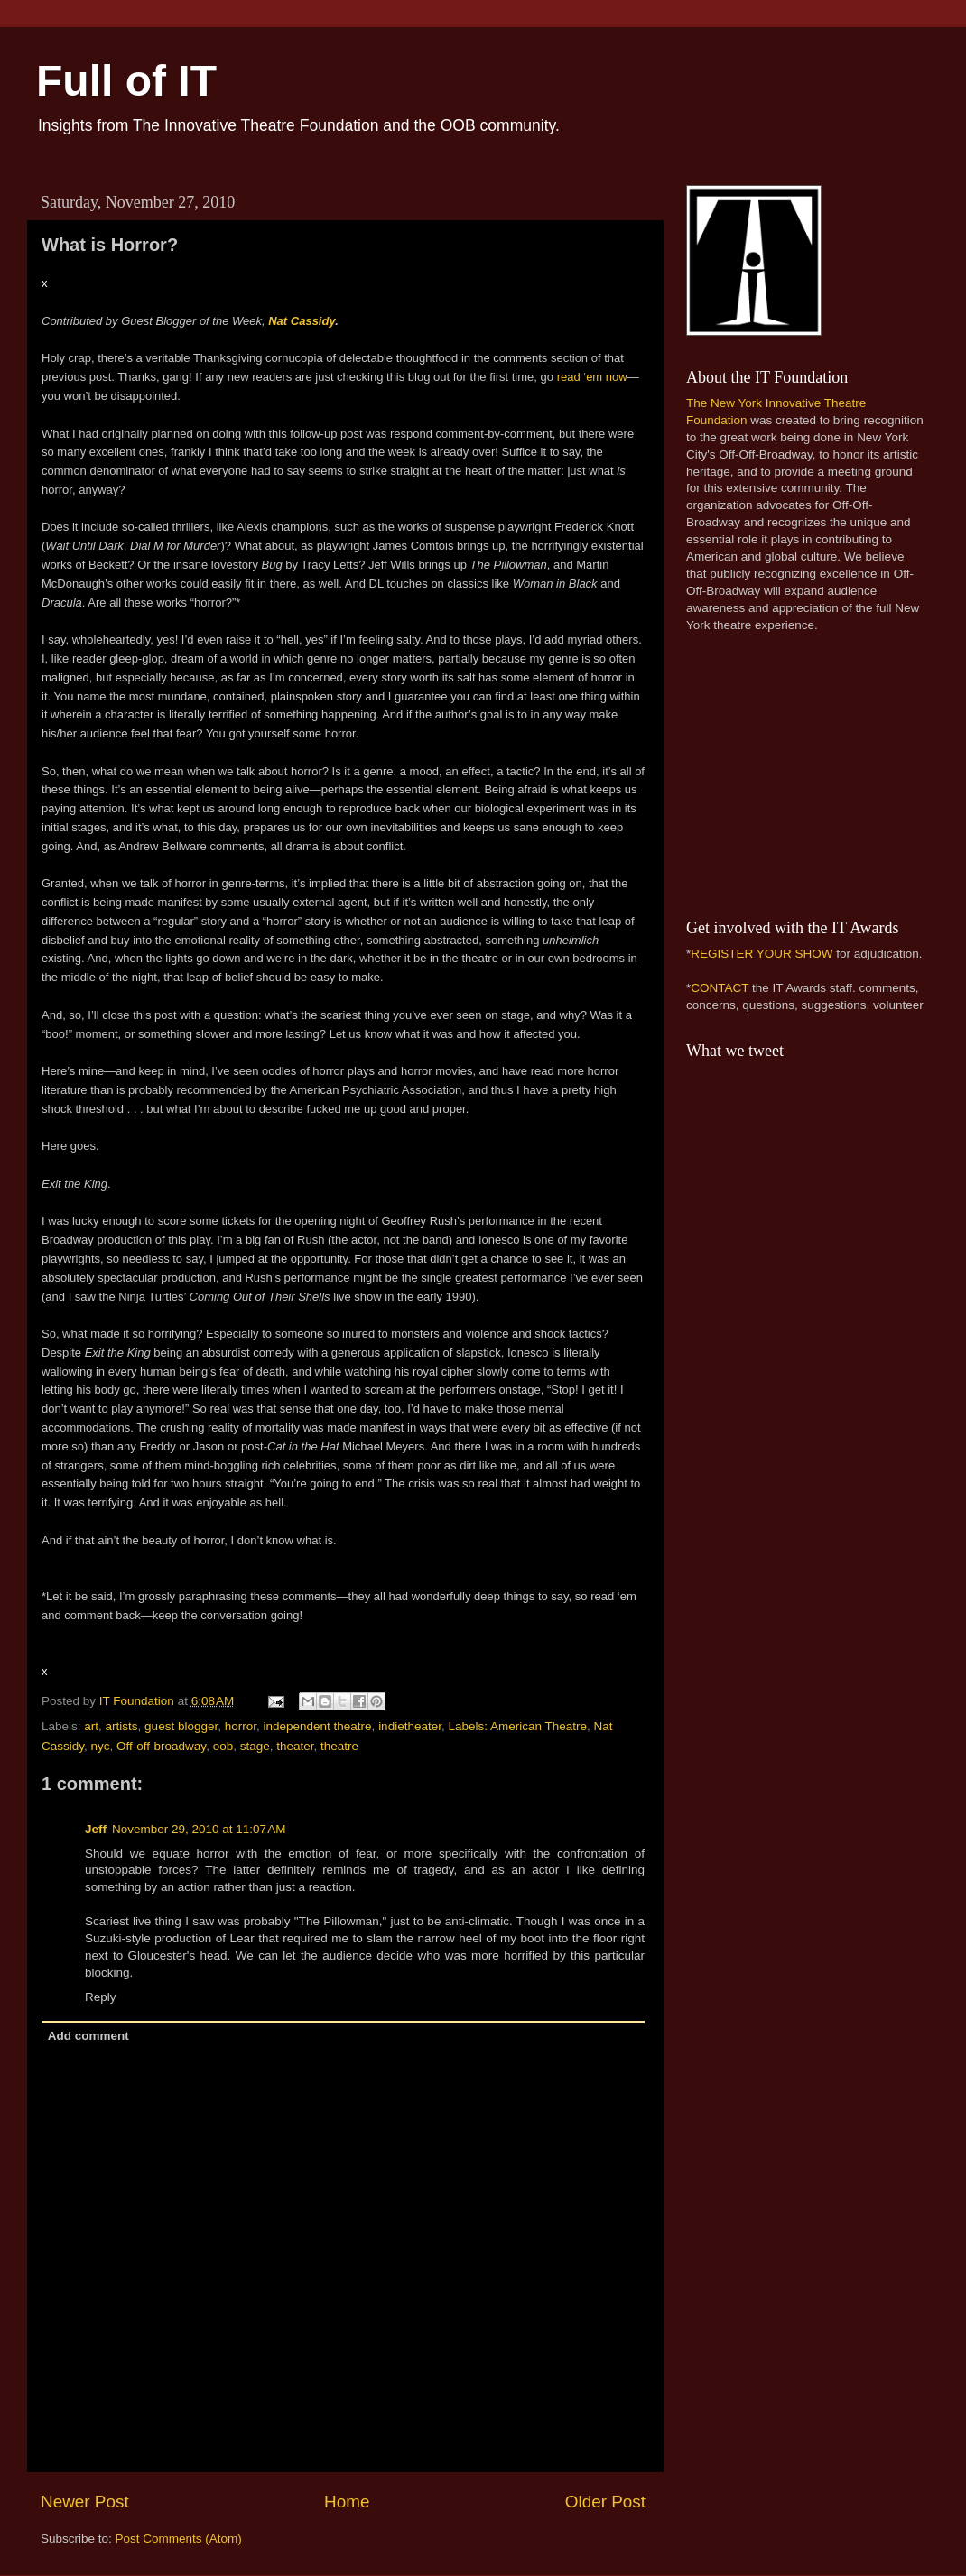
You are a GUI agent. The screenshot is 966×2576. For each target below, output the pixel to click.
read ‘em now (592, 377)
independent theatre (318, 1726)
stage (255, 1746)
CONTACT (719, 988)
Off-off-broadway (161, 1746)
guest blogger (181, 1726)
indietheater (409, 1726)
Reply (100, 1997)
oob (223, 1746)
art (91, 1726)
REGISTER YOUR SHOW (761, 953)
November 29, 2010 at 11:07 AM (199, 1829)
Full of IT (126, 81)
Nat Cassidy (301, 321)
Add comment (88, 2036)
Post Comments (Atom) (179, 2538)
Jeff (96, 1829)
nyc (100, 1746)
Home (346, 2501)
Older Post (605, 2501)
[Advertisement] (799, 773)
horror (240, 1726)
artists (122, 1726)
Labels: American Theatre (517, 1726)
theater (294, 1746)
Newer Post (85, 2501)
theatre (339, 1746)
